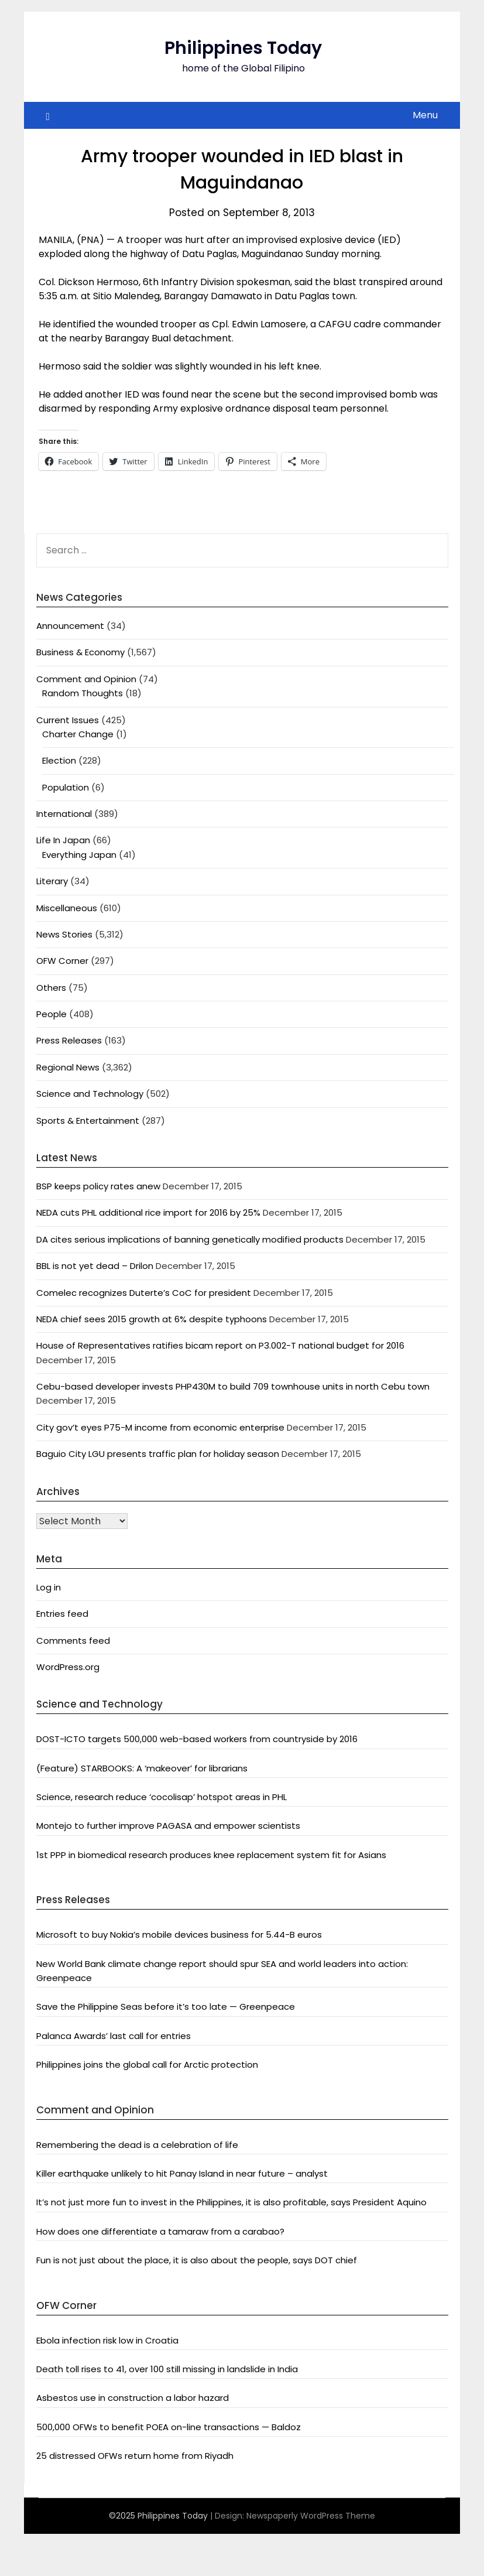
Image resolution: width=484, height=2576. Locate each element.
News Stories (64, 934)
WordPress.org (67, 1667)
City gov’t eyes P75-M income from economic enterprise (160, 1427)
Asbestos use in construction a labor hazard (132, 2398)
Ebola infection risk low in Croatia (107, 2340)
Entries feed (62, 1613)
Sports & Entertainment (87, 1120)
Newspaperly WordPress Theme (310, 2516)
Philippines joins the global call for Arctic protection (147, 2064)
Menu (425, 115)
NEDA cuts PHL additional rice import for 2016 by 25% (148, 1212)
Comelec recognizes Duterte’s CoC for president (143, 1293)
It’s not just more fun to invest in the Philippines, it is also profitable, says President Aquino (231, 2202)
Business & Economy (80, 652)
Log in (48, 1587)
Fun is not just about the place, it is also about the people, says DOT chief (196, 2260)
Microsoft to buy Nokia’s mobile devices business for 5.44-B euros (179, 1934)
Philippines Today (243, 48)
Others (51, 987)
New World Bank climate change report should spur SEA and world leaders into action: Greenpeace (222, 1971)
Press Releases (69, 1040)
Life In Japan (63, 840)
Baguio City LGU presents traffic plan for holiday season (157, 1454)
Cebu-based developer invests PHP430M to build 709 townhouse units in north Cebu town (233, 1386)
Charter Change (78, 734)
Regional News (67, 1067)
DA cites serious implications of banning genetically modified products (190, 1239)
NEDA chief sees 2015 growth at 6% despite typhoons (151, 1319)
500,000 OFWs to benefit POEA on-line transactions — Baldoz (168, 2427)
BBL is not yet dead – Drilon (94, 1266)
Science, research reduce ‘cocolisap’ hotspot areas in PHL (161, 1797)
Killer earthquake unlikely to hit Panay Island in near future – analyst (182, 2173)
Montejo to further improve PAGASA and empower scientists (168, 1825)
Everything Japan (79, 855)
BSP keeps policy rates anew (98, 1186)
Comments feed (73, 1640)
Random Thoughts (82, 693)
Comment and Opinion (86, 679)
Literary (52, 881)
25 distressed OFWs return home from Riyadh (135, 2456)
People (51, 1014)
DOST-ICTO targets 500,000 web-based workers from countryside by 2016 (197, 1739)
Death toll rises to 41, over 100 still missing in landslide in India (167, 2369)
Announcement (70, 626)
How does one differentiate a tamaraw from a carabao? (160, 2231)
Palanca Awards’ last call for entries (113, 2036)
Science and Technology (89, 1093)
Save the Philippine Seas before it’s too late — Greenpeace (165, 2006)
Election (59, 760)
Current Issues (67, 720)
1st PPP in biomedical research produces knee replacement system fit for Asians (211, 1855)
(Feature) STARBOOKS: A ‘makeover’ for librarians (142, 1768)
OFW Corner (62, 961)
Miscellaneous (66, 908)
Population (65, 787)
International (64, 814)
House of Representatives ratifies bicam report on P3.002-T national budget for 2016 (220, 1345)
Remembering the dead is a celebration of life (137, 2145)
